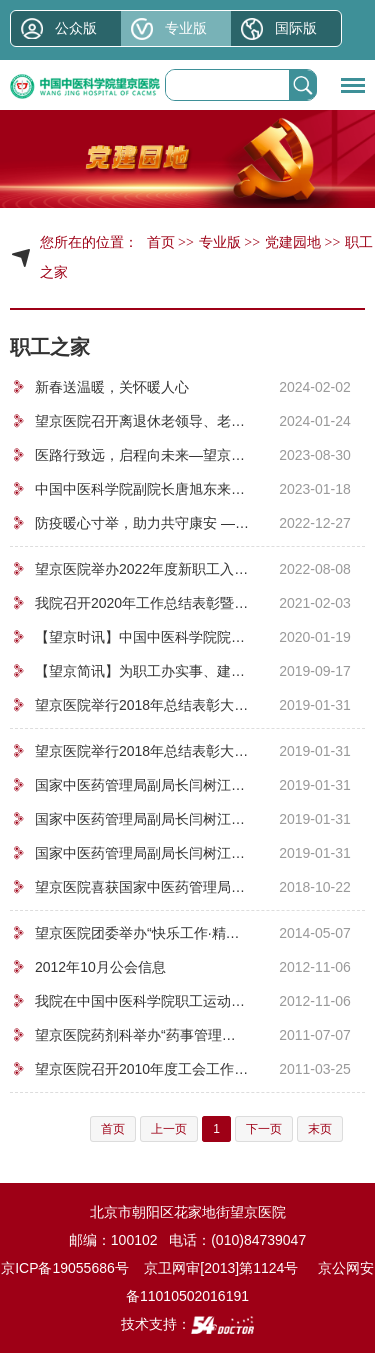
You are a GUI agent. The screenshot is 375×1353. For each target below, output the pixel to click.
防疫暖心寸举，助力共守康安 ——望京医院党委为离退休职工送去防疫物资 (142, 523)
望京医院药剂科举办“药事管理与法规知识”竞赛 (142, 1035)
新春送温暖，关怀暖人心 (112, 387)
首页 (161, 242)
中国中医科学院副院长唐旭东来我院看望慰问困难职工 (142, 489)
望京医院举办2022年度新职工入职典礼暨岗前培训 (142, 569)
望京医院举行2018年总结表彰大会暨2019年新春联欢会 (142, 705)
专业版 (186, 28)
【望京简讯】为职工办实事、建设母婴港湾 (142, 671)
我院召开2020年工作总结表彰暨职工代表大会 (142, 603)
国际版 (296, 28)
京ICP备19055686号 (65, 1268)
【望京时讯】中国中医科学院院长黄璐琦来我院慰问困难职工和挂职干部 (142, 637)
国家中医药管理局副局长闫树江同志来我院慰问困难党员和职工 (142, 785)
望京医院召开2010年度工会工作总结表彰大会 (142, 1069)
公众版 (76, 28)
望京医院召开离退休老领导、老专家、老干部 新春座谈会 (142, 421)
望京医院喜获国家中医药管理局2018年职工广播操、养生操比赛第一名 (142, 887)
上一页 (169, 1129)
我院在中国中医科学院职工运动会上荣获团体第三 (142, 1001)
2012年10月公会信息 (100, 967)
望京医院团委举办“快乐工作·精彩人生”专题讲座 (142, 933)
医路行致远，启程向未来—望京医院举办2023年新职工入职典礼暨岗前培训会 (142, 455)
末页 (320, 1129)
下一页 (264, 1129)
